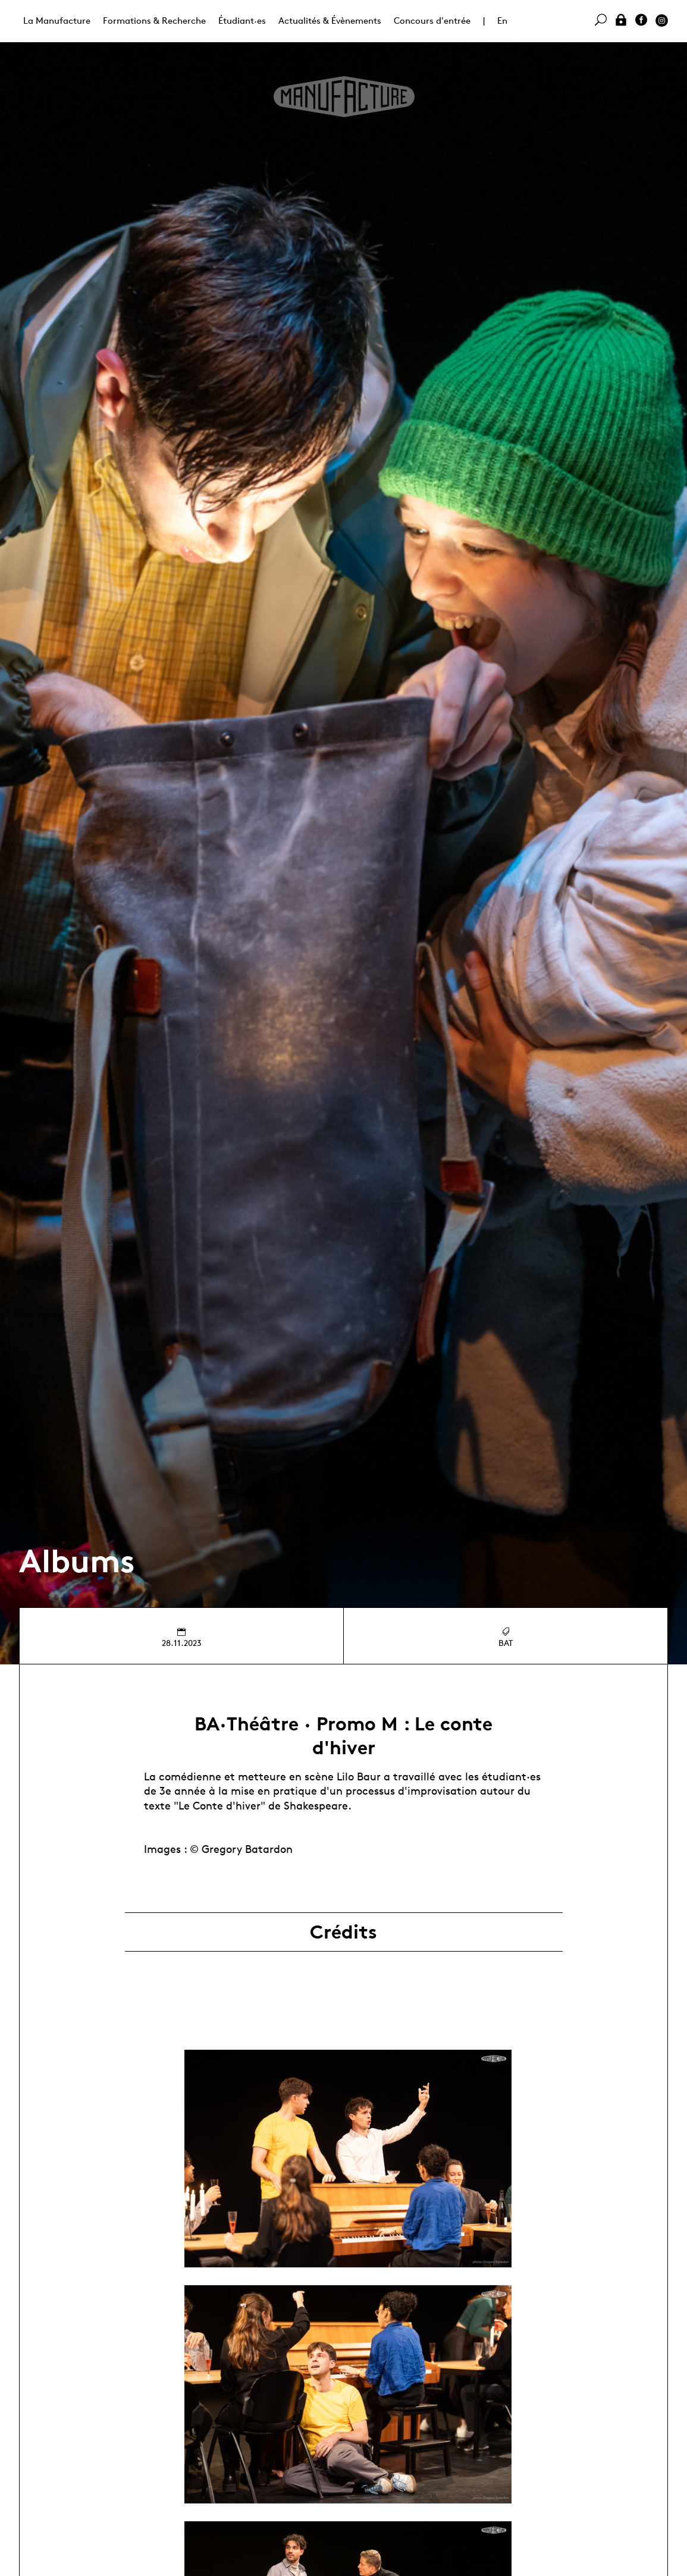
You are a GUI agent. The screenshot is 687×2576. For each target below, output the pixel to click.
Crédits (343, 1932)
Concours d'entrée (432, 20)
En (502, 20)
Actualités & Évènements (329, 20)
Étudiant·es (242, 20)
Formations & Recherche (154, 20)
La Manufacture (56, 20)
